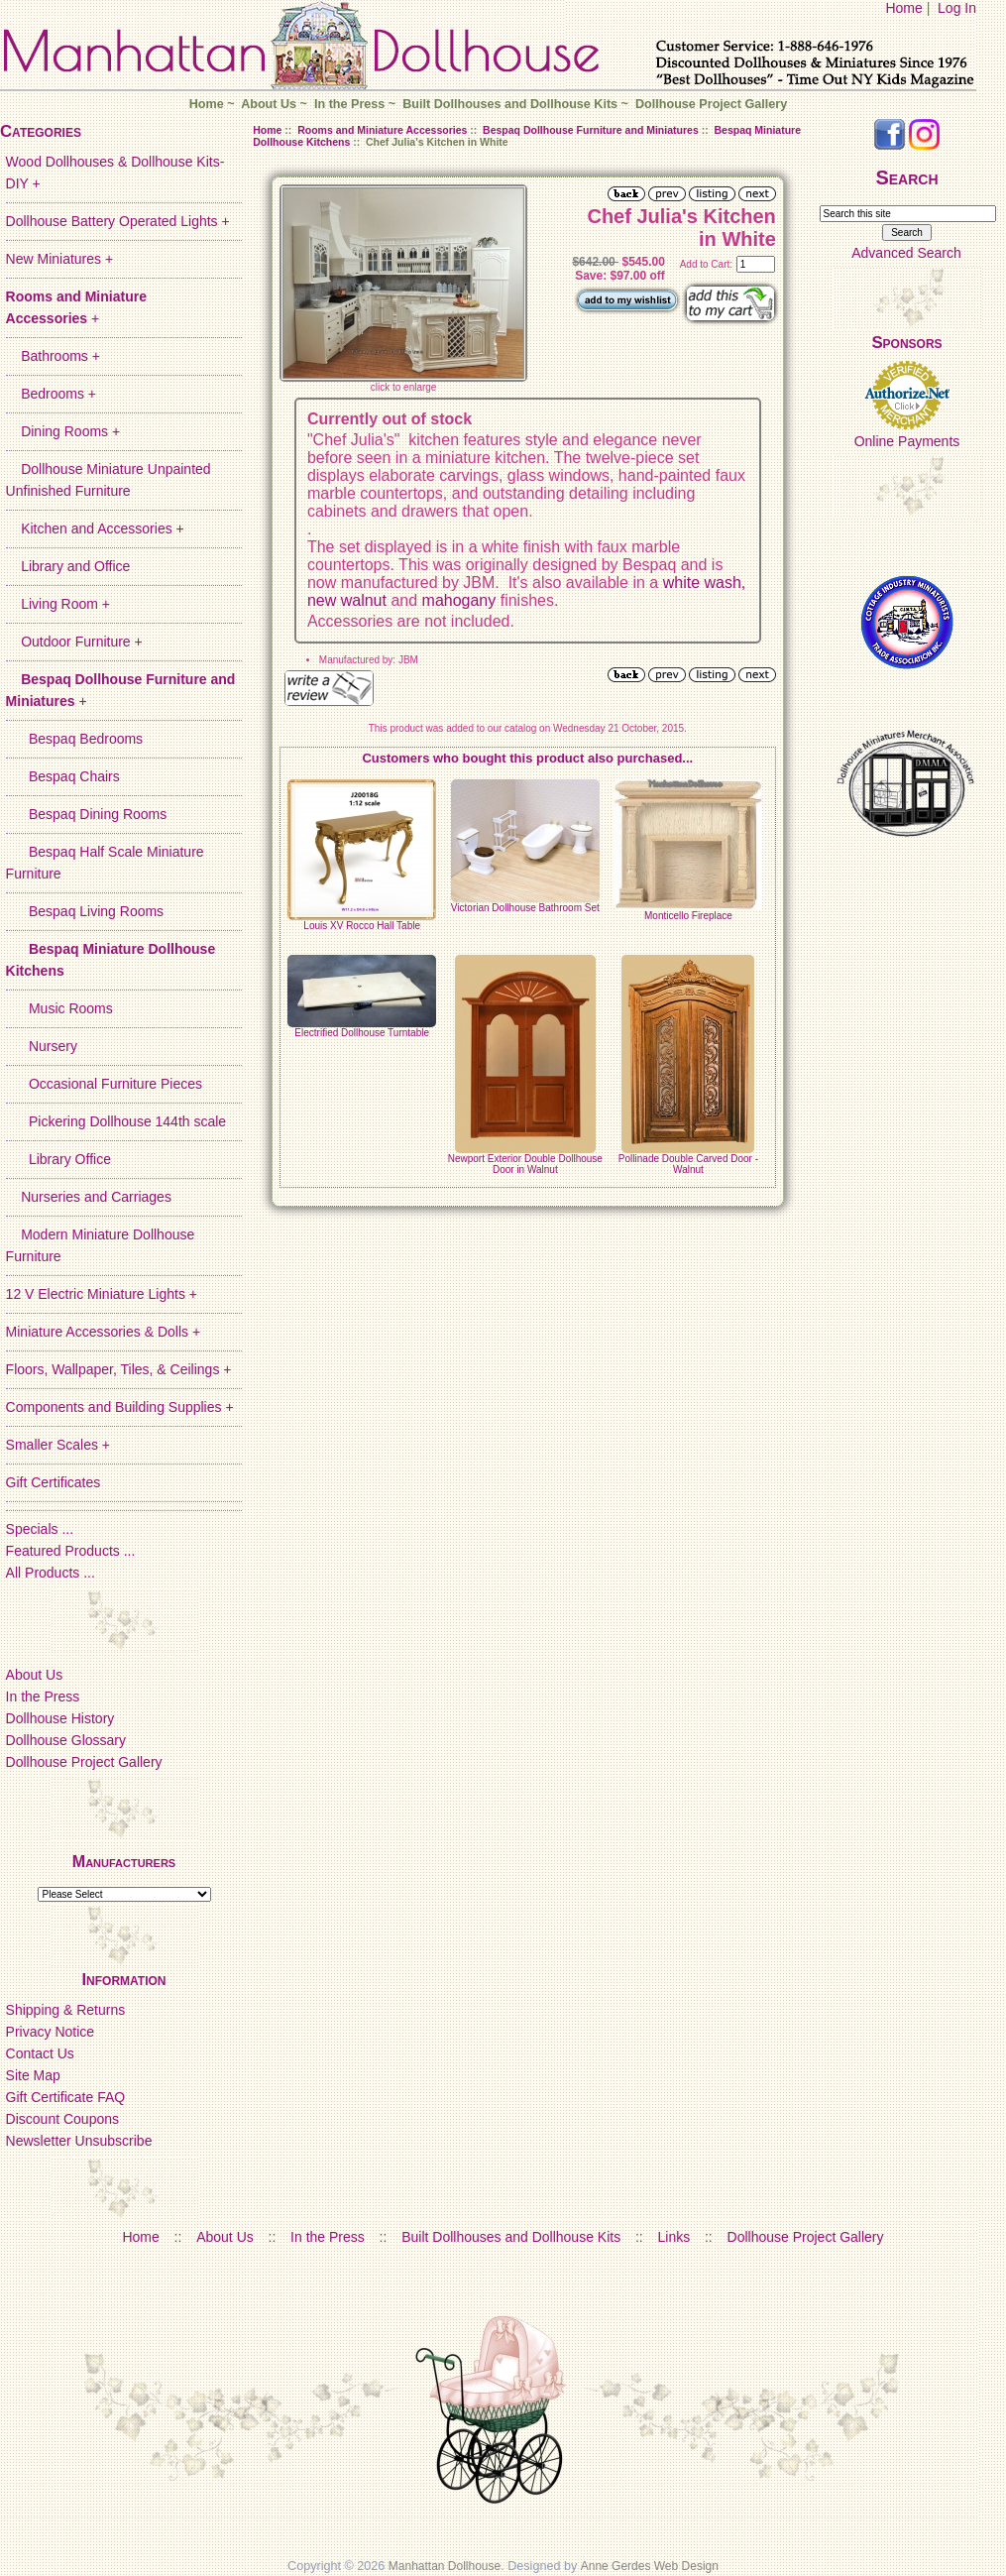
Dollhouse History (60, 1718)
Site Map (33, 2075)
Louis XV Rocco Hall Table (361, 925)
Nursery (41, 1046)
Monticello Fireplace (688, 915)
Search (906, 177)
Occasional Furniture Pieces (104, 1084)
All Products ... (50, 1573)
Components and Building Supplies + (120, 1407)
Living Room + (58, 604)
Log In (957, 8)
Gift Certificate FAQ (66, 2097)
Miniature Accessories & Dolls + (103, 1332)
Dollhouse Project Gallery (711, 104)
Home (903, 8)
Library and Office (68, 566)
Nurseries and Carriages (88, 1197)
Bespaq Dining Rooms (87, 814)
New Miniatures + (60, 259)
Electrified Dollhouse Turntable (361, 1032)
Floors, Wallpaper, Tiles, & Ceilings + (119, 1369)
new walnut (347, 600)
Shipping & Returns (66, 2010)
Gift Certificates (53, 1482)
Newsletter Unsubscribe (79, 2141)
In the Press (349, 104)
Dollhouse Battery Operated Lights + (118, 221)
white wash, (704, 582)
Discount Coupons (62, 2119)
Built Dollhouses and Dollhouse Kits (509, 104)
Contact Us (40, 2053)
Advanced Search (906, 253)
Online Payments (907, 441)
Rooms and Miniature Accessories (382, 130)
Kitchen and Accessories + (95, 528)
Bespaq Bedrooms (75, 739)
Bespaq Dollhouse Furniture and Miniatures (591, 130)
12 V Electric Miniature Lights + (101, 1294)
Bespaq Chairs (63, 776)
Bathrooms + (53, 356)
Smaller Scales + (58, 1445)
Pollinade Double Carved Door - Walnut (688, 1164)
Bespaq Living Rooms (85, 911)
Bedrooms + (51, 394)
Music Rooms (59, 1008)
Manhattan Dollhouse (445, 2566)
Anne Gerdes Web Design (650, 2566)
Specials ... (39, 1529)
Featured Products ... (71, 1551)
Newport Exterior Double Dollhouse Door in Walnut (525, 1164)
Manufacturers (123, 1861)
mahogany (459, 600)
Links (674, 2237)
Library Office (58, 1159)
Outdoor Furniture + (74, 641)
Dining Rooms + (63, 431)
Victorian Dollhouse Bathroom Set (525, 907)
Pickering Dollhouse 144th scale (116, 1121)
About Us (268, 104)
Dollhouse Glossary (66, 1740)
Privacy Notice (50, 2032)
